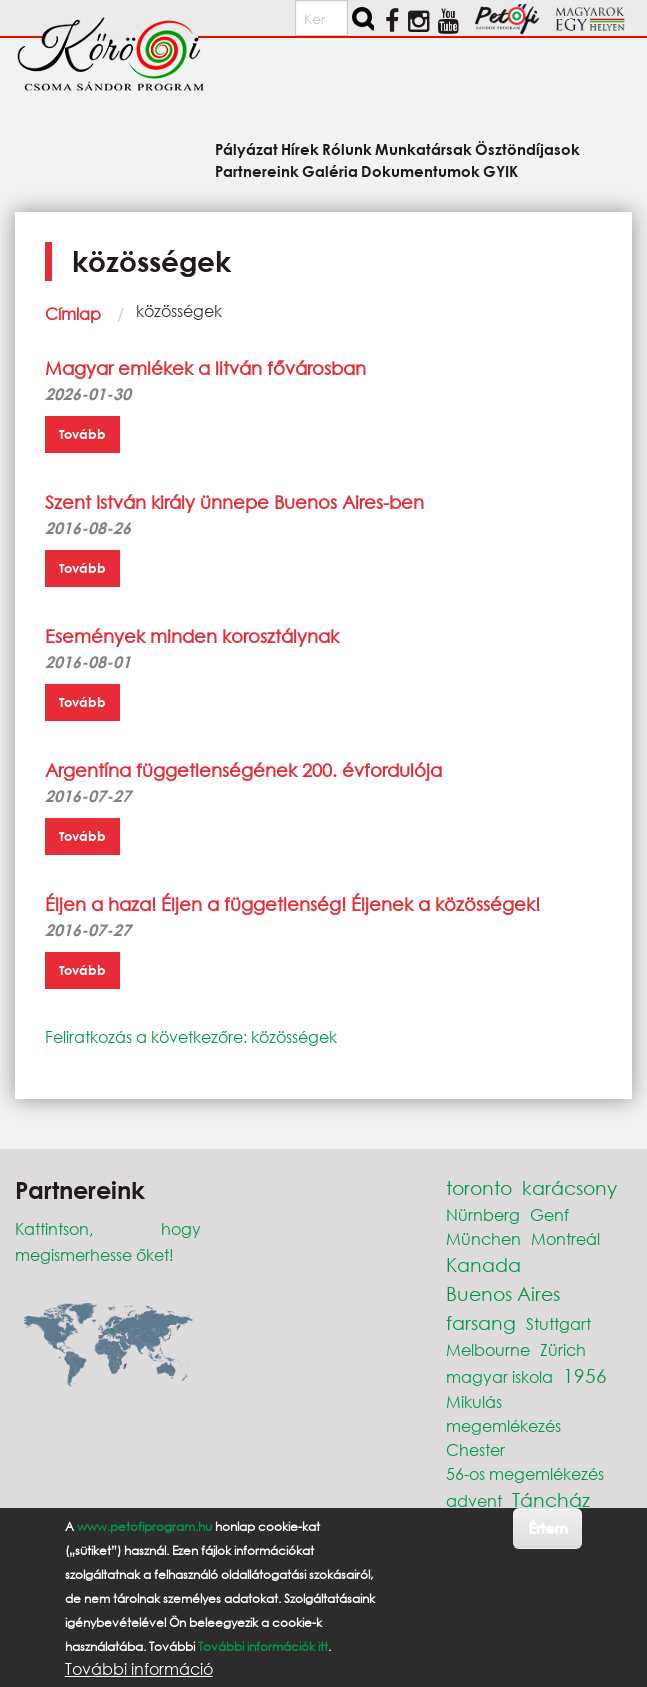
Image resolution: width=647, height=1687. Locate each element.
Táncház (551, 1499)
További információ (139, 1669)
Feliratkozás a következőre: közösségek (191, 1036)
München (483, 1238)
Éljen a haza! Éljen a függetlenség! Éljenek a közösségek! (292, 904)
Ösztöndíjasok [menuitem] (527, 148)
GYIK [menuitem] (500, 170)
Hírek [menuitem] (300, 148)
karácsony (569, 1187)
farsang (481, 1322)
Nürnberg (483, 1214)
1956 (585, 1375)
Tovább (82, 434)
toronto (479, 1187)
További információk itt (263, 1646)
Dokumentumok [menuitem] (420, 170)
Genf (549, 1214)
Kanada (483, 1264)
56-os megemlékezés (525, 1473)
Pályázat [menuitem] (246, 148)
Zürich (563, 1349)
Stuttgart (558, 1323)
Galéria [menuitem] (330, 170)
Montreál (565, 1238)
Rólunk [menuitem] (347, 148)
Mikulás (474, 1401)
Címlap (73, 313)
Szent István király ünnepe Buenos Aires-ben (234, 502)
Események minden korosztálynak (192, 636)
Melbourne (488, 1349)
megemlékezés (503, 1425)
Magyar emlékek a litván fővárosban (205, 368)
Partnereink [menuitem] (257, 170)
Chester (475, 1449)
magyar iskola (499, 1376)
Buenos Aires (503, 1293)
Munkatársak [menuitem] (423, 148)
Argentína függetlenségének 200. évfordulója (243, 770)
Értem (547, 1527)
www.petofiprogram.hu (144, 1526)
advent (474, 1500)
